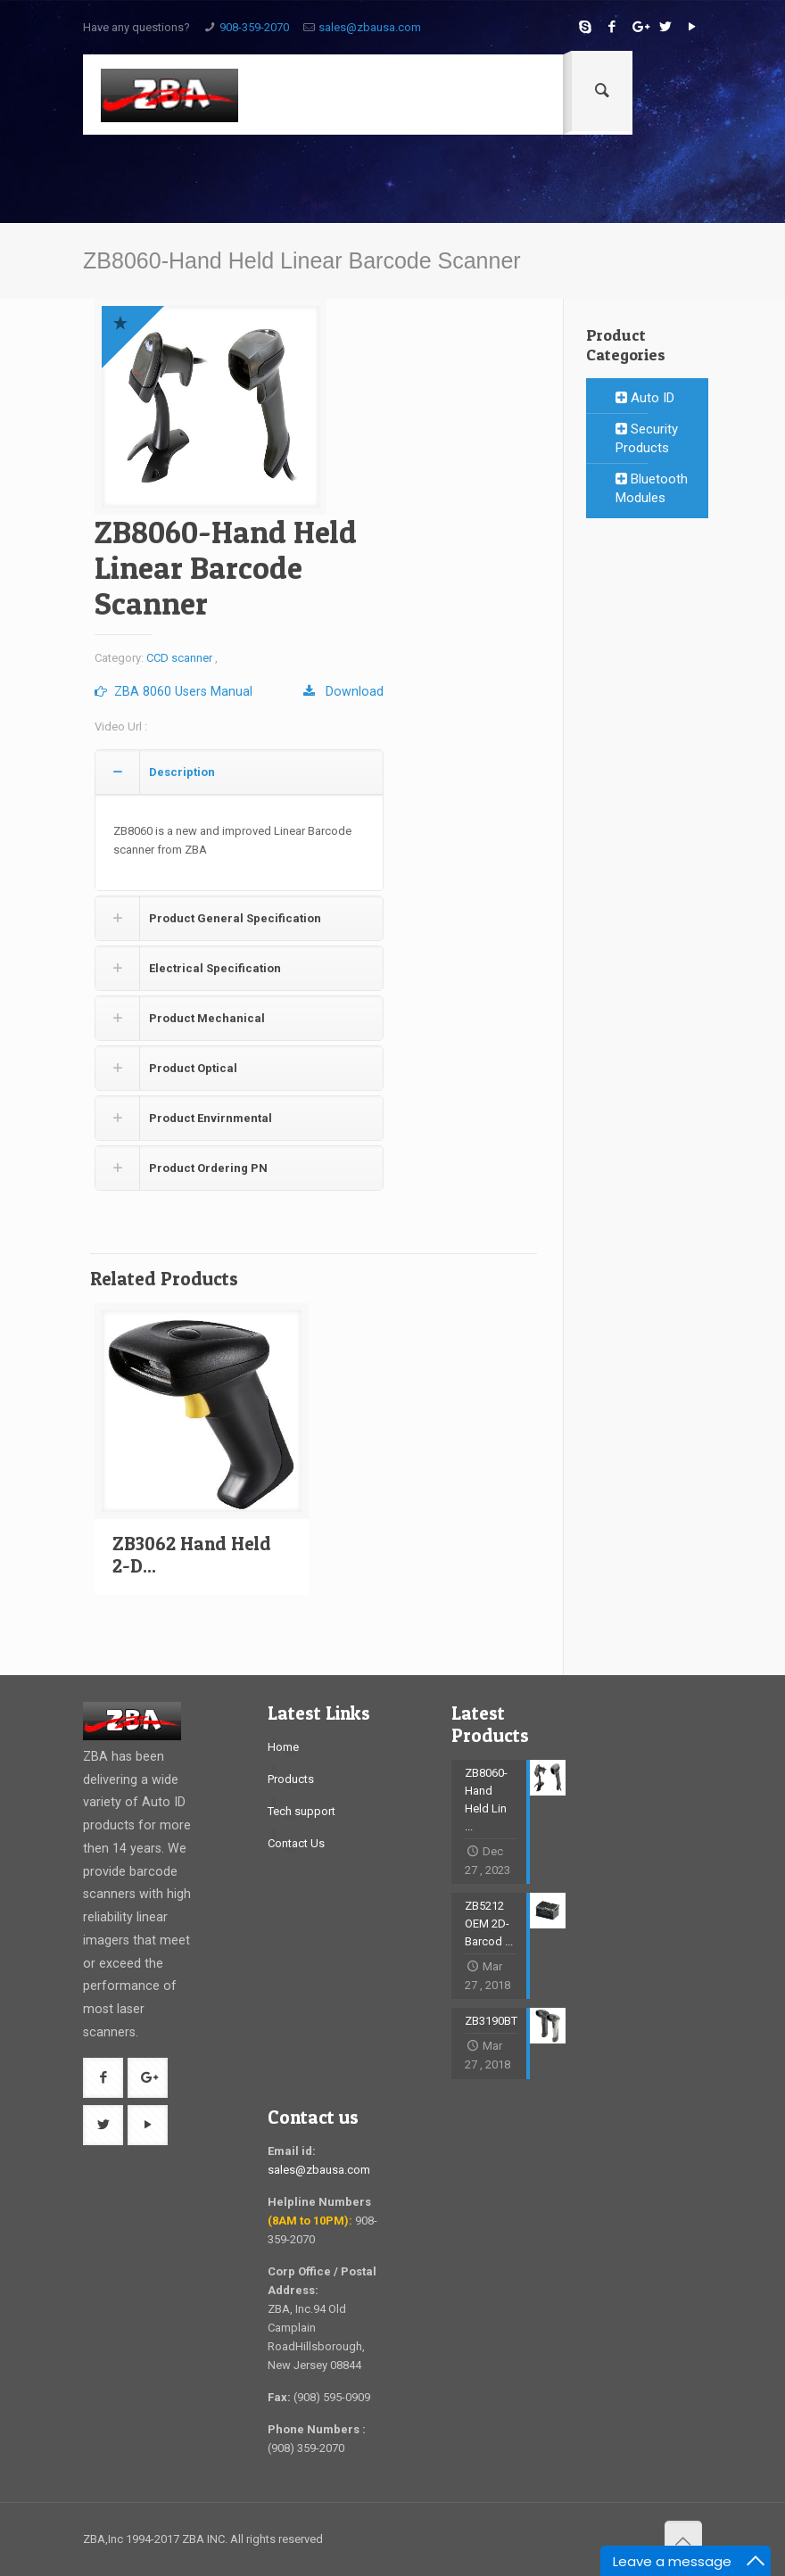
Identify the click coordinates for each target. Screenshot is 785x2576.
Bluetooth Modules (652, 488)
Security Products (647, 438)
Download (343, 691)
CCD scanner (179, 658)
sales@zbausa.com (369, 27)
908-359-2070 (254, 27)
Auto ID (645, 398)
